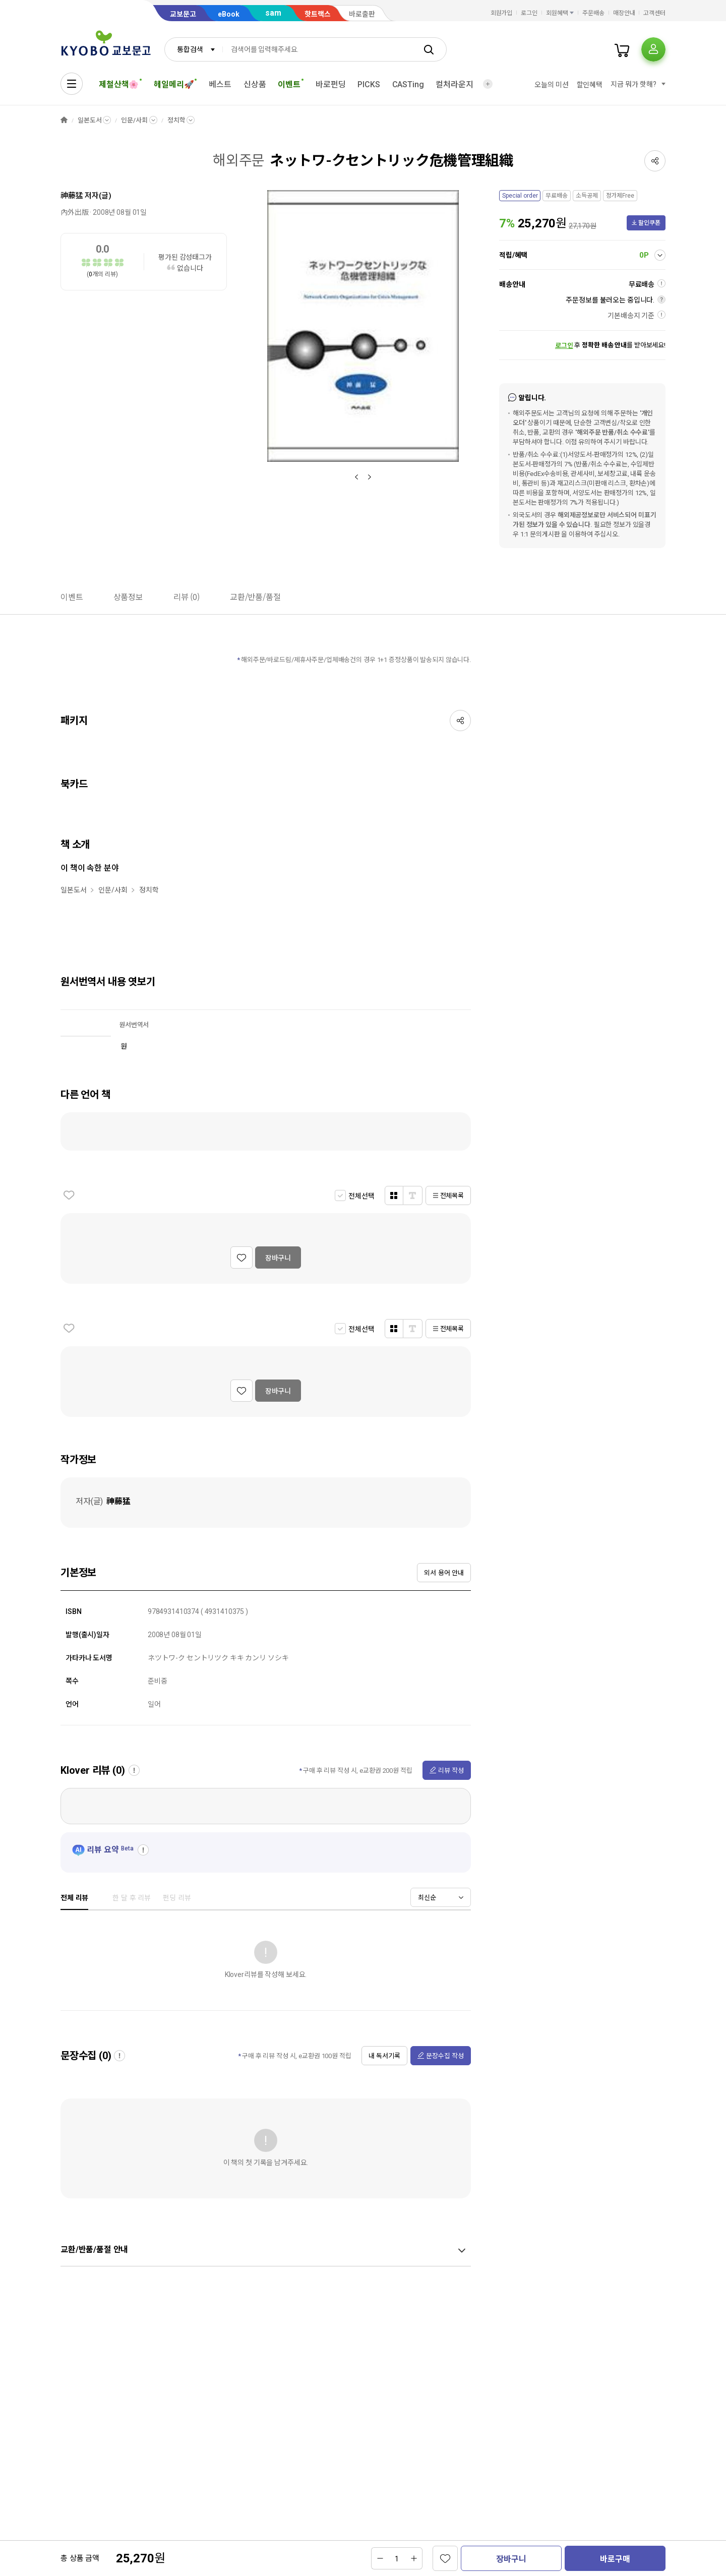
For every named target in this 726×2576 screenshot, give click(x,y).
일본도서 (89, 120)
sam (273, 13)
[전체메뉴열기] (71, 84)
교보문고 (183, 14)
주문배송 (593, 13)
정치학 (176, 120)
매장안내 (624, 13)
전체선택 (361, 1196)
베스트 (220, 84)
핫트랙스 (318, 14)
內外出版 (74, 212)
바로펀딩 (330, 84)
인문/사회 (134, 120)
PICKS (368, 84)
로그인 (529, 13)
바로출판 (362, 14)
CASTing (408, 84)
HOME (64, 120)
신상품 (255, 84)
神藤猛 (71, 195)
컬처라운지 (454, 84)
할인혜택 (589, 85)
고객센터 (654, 13)
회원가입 (502, 13)
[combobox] (193, 49)
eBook (228, 14)
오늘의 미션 (551, 85)
